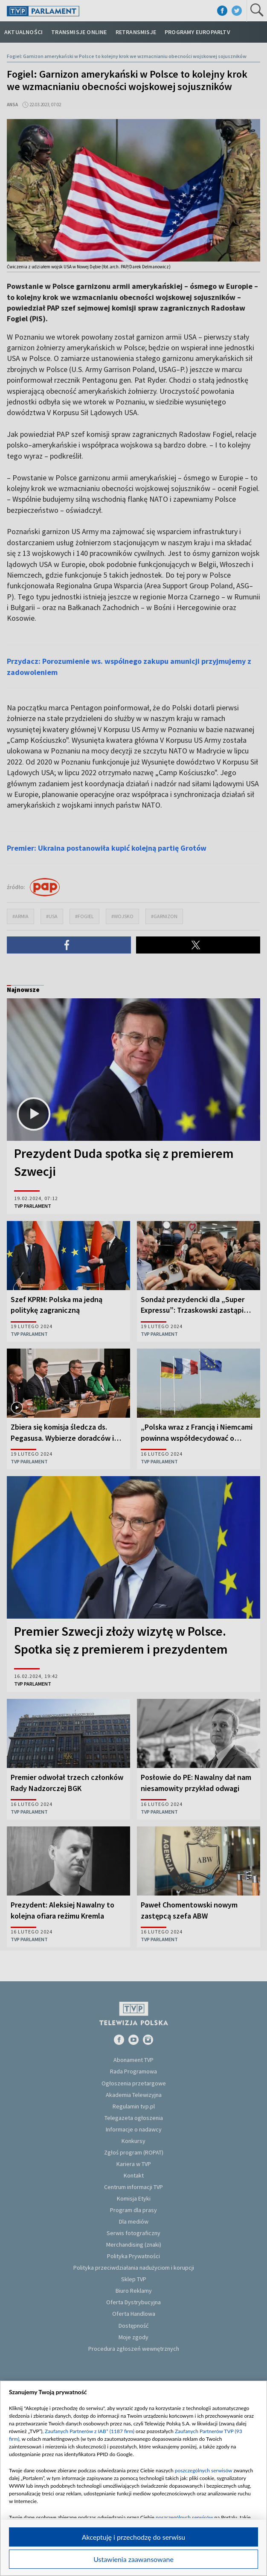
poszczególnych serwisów (203, 2470)
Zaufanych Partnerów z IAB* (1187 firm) (89, 2431)
